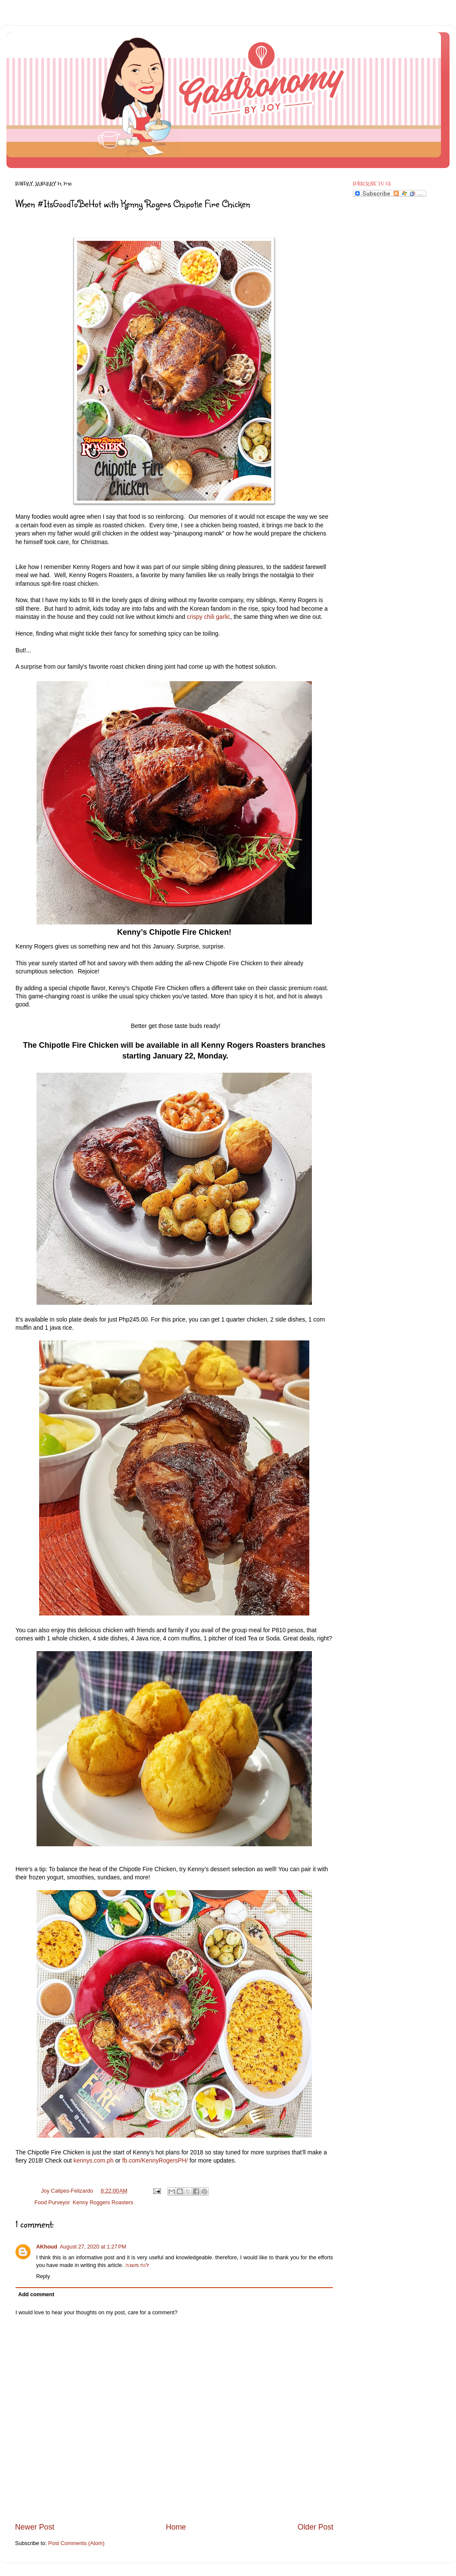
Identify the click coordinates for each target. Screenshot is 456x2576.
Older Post (315, 2527)
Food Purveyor (52, 2203)
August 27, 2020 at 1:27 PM (93, 2247)
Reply (43, 2276)
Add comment (36, 2294)
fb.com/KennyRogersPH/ (155, 2160)
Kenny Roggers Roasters (103, 2203)
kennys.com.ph (94, 2160)
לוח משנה (137, 2265)
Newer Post (34, 2527)
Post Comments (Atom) (76, 2543)
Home (176, 2527)
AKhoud (46, 2247)
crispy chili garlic (208, 616)
